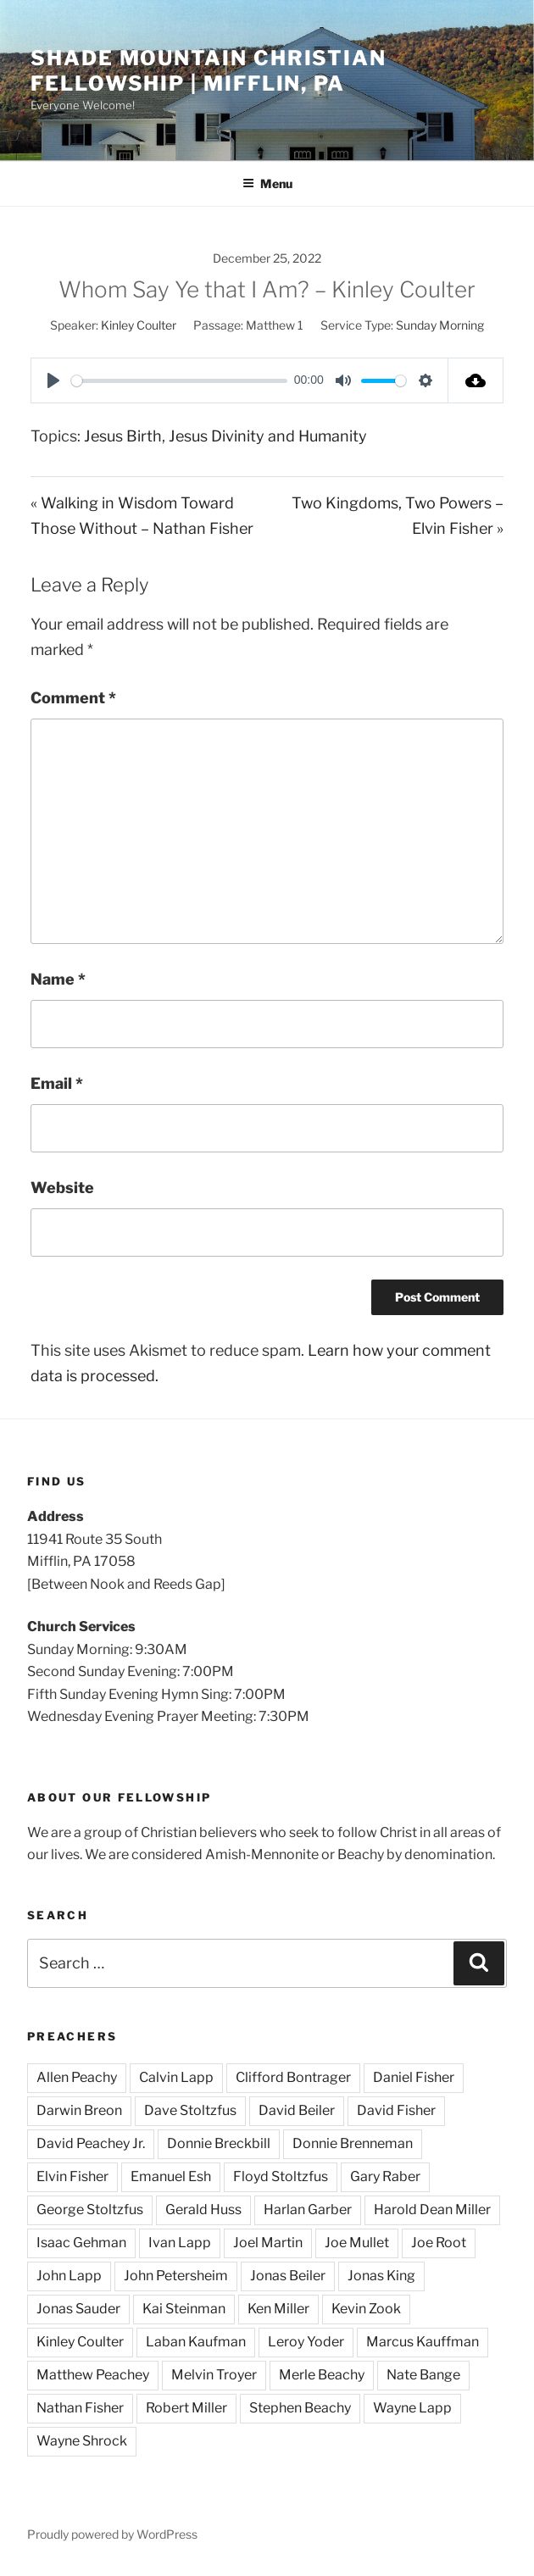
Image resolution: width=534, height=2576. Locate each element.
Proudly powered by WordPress (112, 2534)
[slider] (179, 381)
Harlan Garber (308, 2209)
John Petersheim (176, 2276)
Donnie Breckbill (218, 2143)
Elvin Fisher (72, 2176)
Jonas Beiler (287, 2276)
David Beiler (297, 2110)
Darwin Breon (79, 2110)
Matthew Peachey (92, 2375)
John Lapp (69, 2276)
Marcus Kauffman (422, 2342)
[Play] (53, 380)
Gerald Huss (203, 2209)
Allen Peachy (76, 2077)
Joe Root (438, 2243)
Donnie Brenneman (352, 2143)
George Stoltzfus (89, 2209)
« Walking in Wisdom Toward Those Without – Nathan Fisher (142, 515)
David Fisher (396, 2110)
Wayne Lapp (412, 2408)
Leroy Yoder (306, 2342)
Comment (73, 698)
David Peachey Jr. (90, 2143)
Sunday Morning (440, 325)
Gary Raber (385, 2176)
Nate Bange (423, 2375)
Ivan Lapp (179, 2243)
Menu (267, 183)
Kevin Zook (366, 2309)
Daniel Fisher (413, 2077)
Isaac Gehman (81, 2243)
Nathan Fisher (80, 2408)
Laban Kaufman (196, 2342)
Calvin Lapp (176, 2077)
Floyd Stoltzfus (280, 2176)
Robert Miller (186, 2408)
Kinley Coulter (138, 325)
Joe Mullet (357, 2243)
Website (62, 1187)
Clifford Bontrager (293, 2077)
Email (57, 1083)
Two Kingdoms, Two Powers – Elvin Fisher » (397, 515)
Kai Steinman (183, 2309)
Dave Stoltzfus (190, 2110)
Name (58, 979)
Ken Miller (278, 2309)
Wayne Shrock (81, 2441)
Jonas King (381, 2276)
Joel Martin (268, 2243)
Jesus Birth (123, 436)
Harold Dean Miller (432, 2209)
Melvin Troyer (214, 2375)
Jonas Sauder (78, 2309)
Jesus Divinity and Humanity (268, 436)
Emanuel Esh (171, 2176)
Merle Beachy (321, 2375)
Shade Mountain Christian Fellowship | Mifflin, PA (209, 71)
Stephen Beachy (300, 2408)
